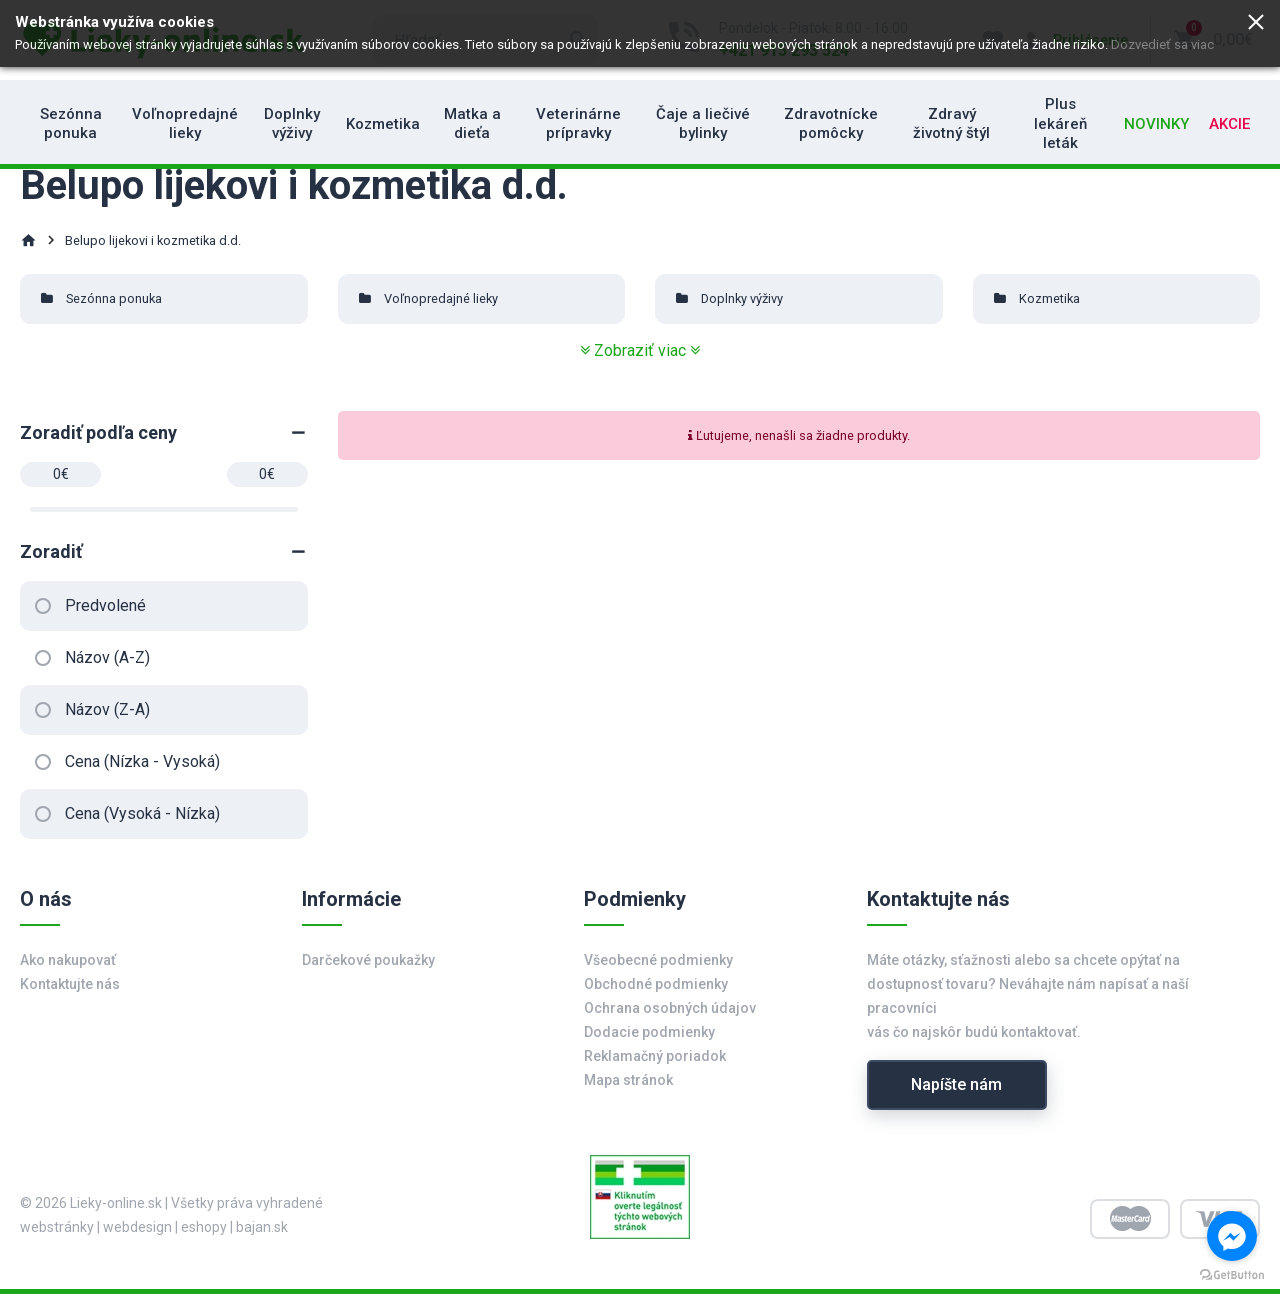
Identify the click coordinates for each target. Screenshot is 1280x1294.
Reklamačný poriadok (655, 1056)
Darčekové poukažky (368, 960)
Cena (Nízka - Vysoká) (142, 761)
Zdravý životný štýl (951, 124)
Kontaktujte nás (70, 984)
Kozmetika (383, 124)
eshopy (204, 1227)
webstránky (57, 1227)
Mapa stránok (628, 1080)
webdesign (137, 1227)
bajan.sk (262, 1227)
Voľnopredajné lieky (185, 124)
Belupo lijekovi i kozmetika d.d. (153, 240)
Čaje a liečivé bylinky (703, 124)
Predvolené (105, 605)
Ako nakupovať (68, 960)
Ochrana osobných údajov (670, 1008)
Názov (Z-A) (107, 709)
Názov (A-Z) (107, 657)
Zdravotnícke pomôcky (831, 124)
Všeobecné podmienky (658, 960)
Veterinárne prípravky (578, 124)
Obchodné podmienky (656, 984)
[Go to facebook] (1232, 1236)
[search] (485, 40)
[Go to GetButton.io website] (1232, 1274)
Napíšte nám (956, 1084)
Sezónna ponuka (71, 124)
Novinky (1156, 124)
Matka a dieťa (472, 124)
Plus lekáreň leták (1060, 123)
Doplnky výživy (292, 124)
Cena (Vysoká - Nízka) (142, 813)
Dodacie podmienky (649, 1032)
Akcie (1229, 124)
